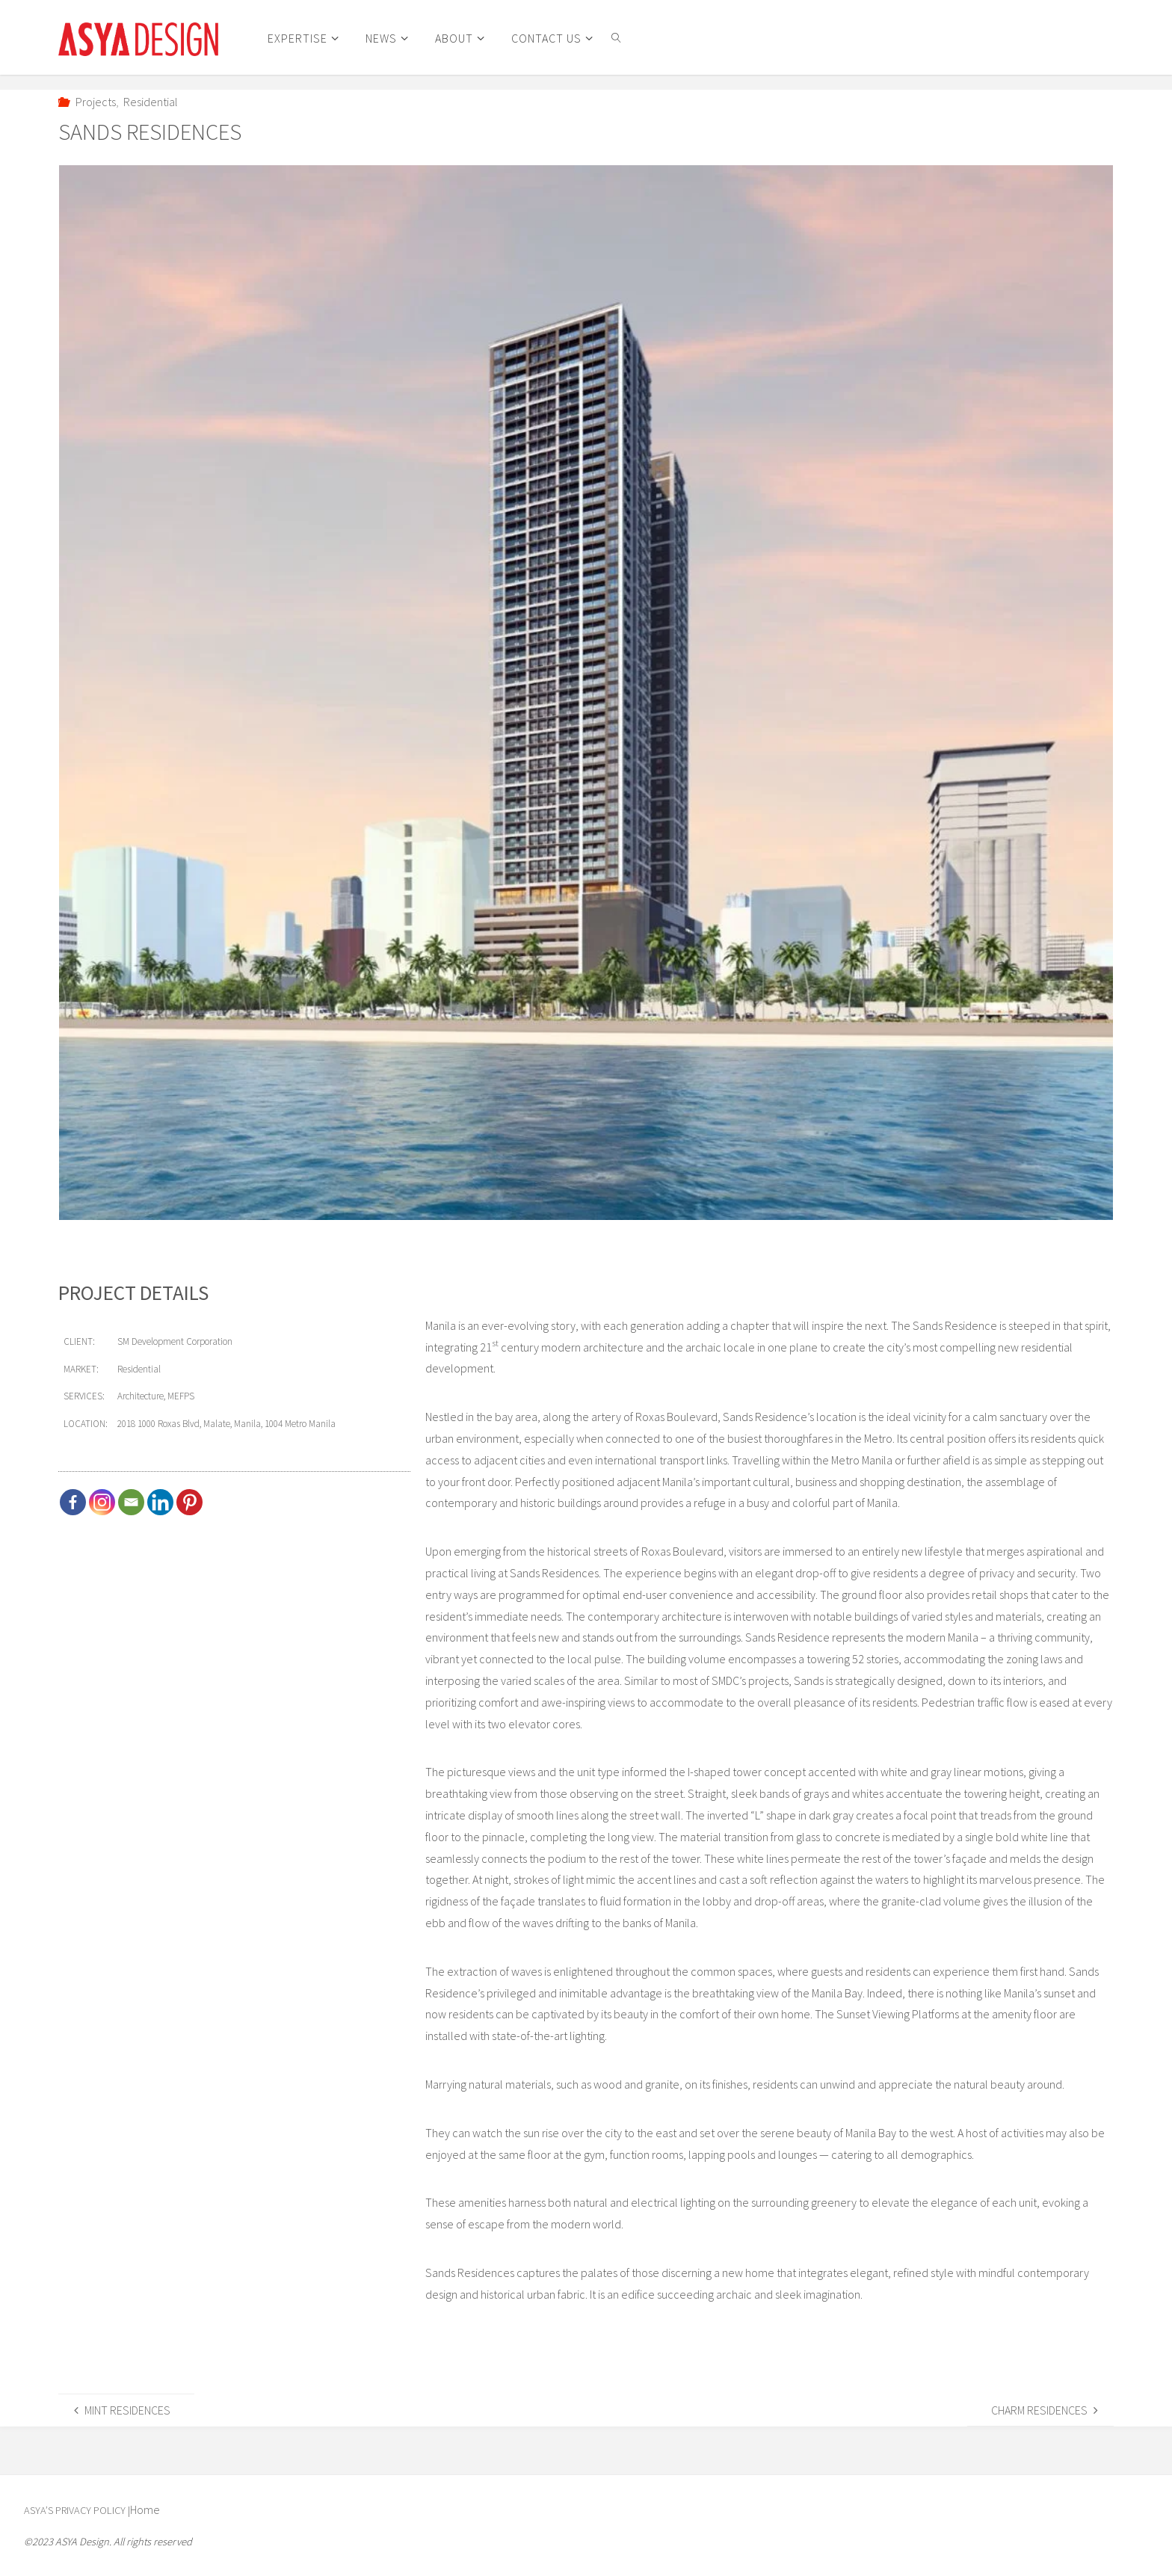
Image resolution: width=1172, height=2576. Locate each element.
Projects (95, 101)
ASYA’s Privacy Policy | (78, 2510)
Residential (150, 101)
